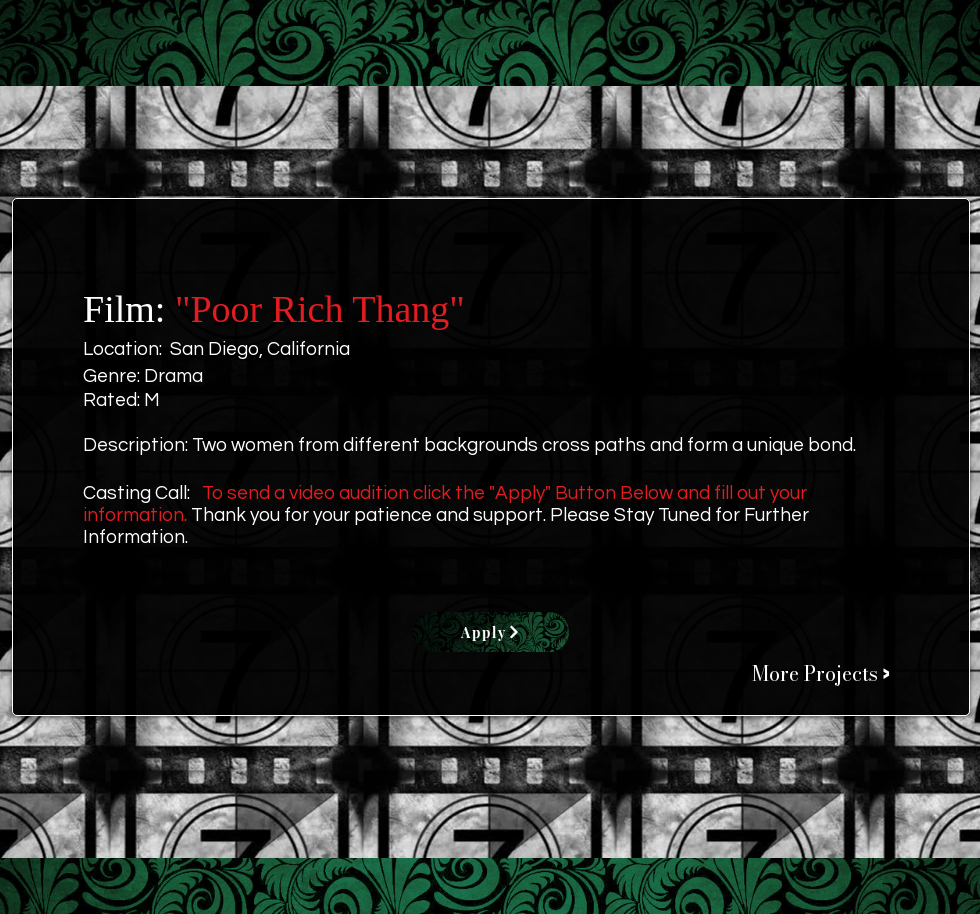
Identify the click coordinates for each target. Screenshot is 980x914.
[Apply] (491, 632)
